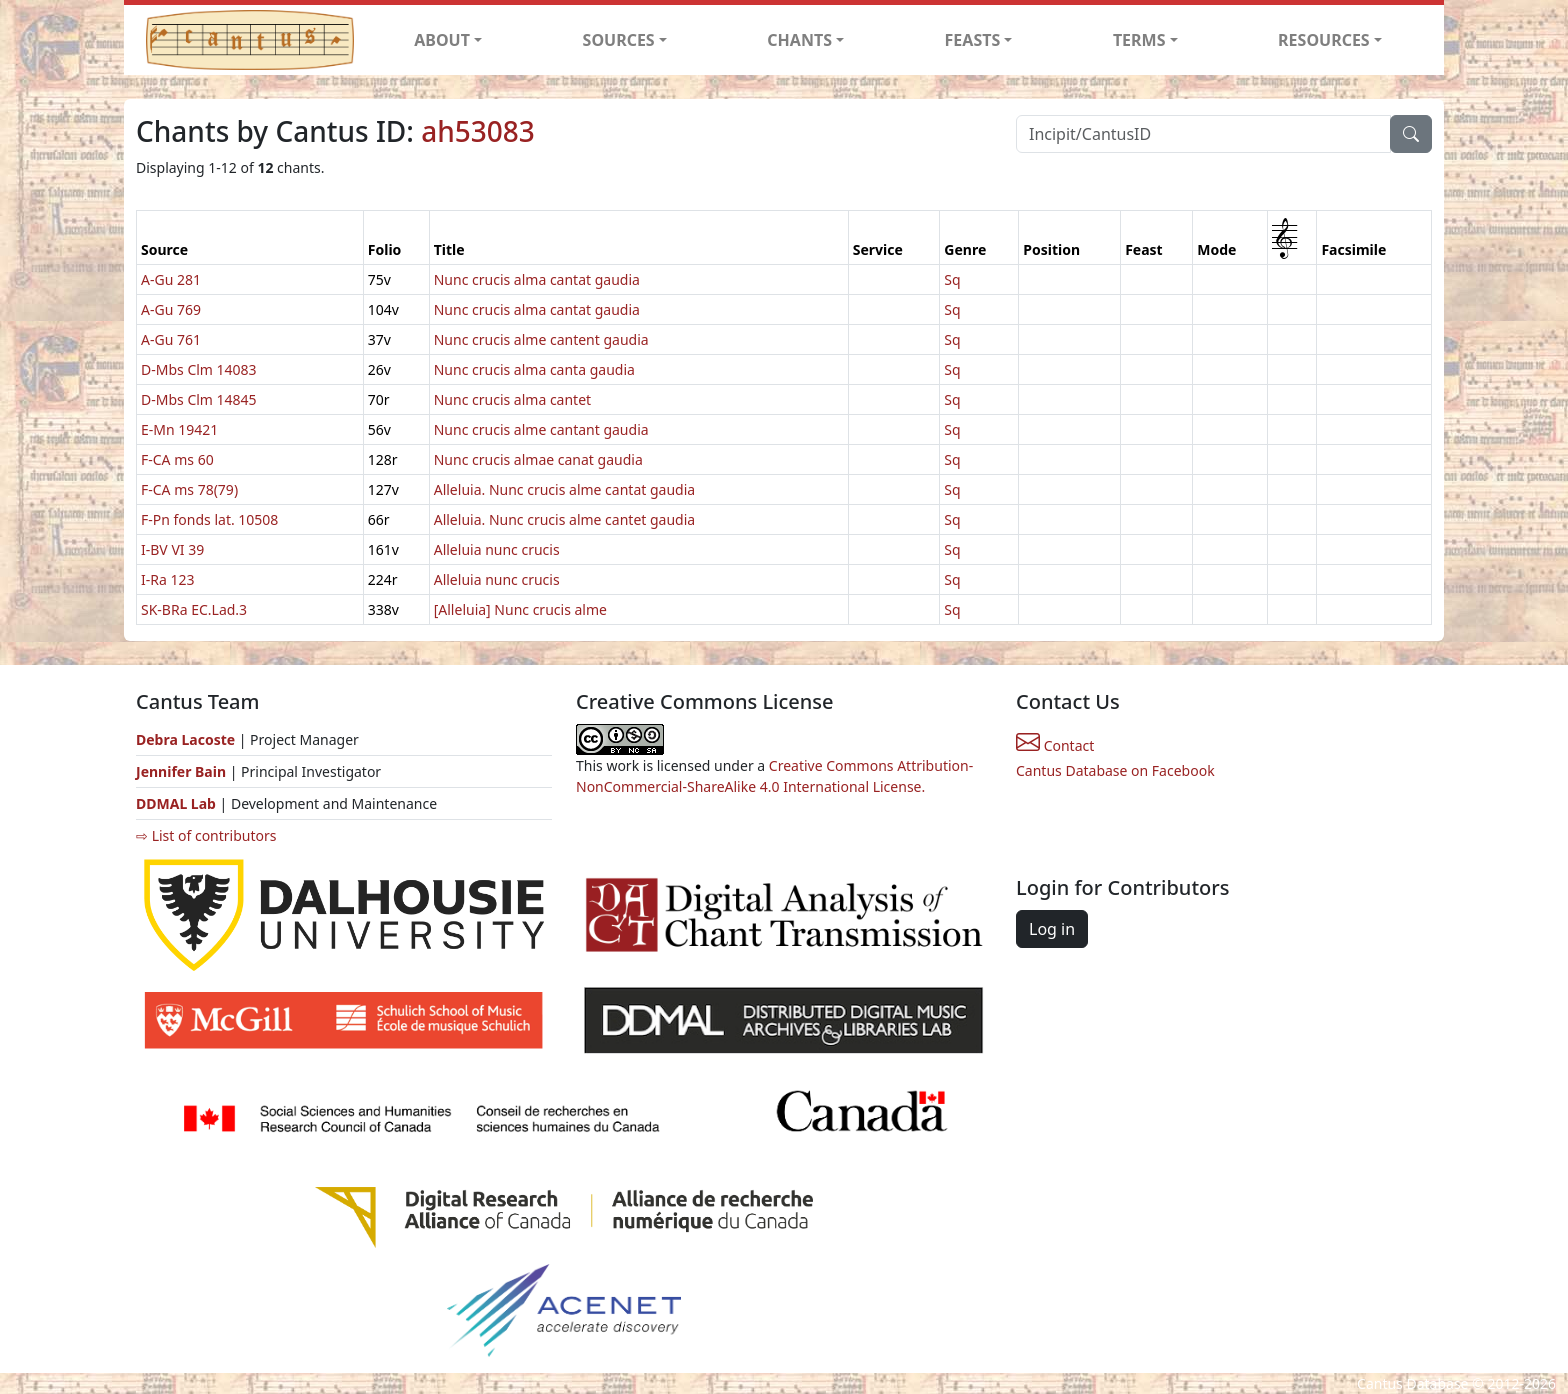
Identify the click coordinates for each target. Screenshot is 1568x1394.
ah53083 (478, 131)
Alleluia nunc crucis (497, 549)
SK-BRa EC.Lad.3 (194, 609)
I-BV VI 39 (172, 549)
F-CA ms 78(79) (189, 489)
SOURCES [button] (619, 40)
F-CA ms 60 (177, 459)
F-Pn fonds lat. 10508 (209, 519)
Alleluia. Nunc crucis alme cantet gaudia (564, 519)
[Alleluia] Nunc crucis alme (520, 609)
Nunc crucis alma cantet (512, 399)
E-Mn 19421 (179, 429)
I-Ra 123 (167, 579)
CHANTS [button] (799, 40)
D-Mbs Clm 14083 (199, 369)
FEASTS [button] (973, 40)
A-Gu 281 (171, 279)
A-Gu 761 (171, 339)
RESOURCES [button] (1324, 40)
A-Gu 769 (171, 309)
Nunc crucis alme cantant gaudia (541, 429)
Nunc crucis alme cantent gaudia (541, 339)
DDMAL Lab (176, 803)
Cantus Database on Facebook (1115, 770)
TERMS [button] (1139, 40)
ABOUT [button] (442, 40)
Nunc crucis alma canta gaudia (534, 369)
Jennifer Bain (183, 771)
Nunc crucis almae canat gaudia (538, 459)
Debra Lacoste (185, 739)
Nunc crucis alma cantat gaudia (537, 279)
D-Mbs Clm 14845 (199, 399)
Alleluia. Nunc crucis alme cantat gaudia (564, 489)
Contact (1055, 745)
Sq (952, 279)
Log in (1052, 929)
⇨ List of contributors (206, 835)
